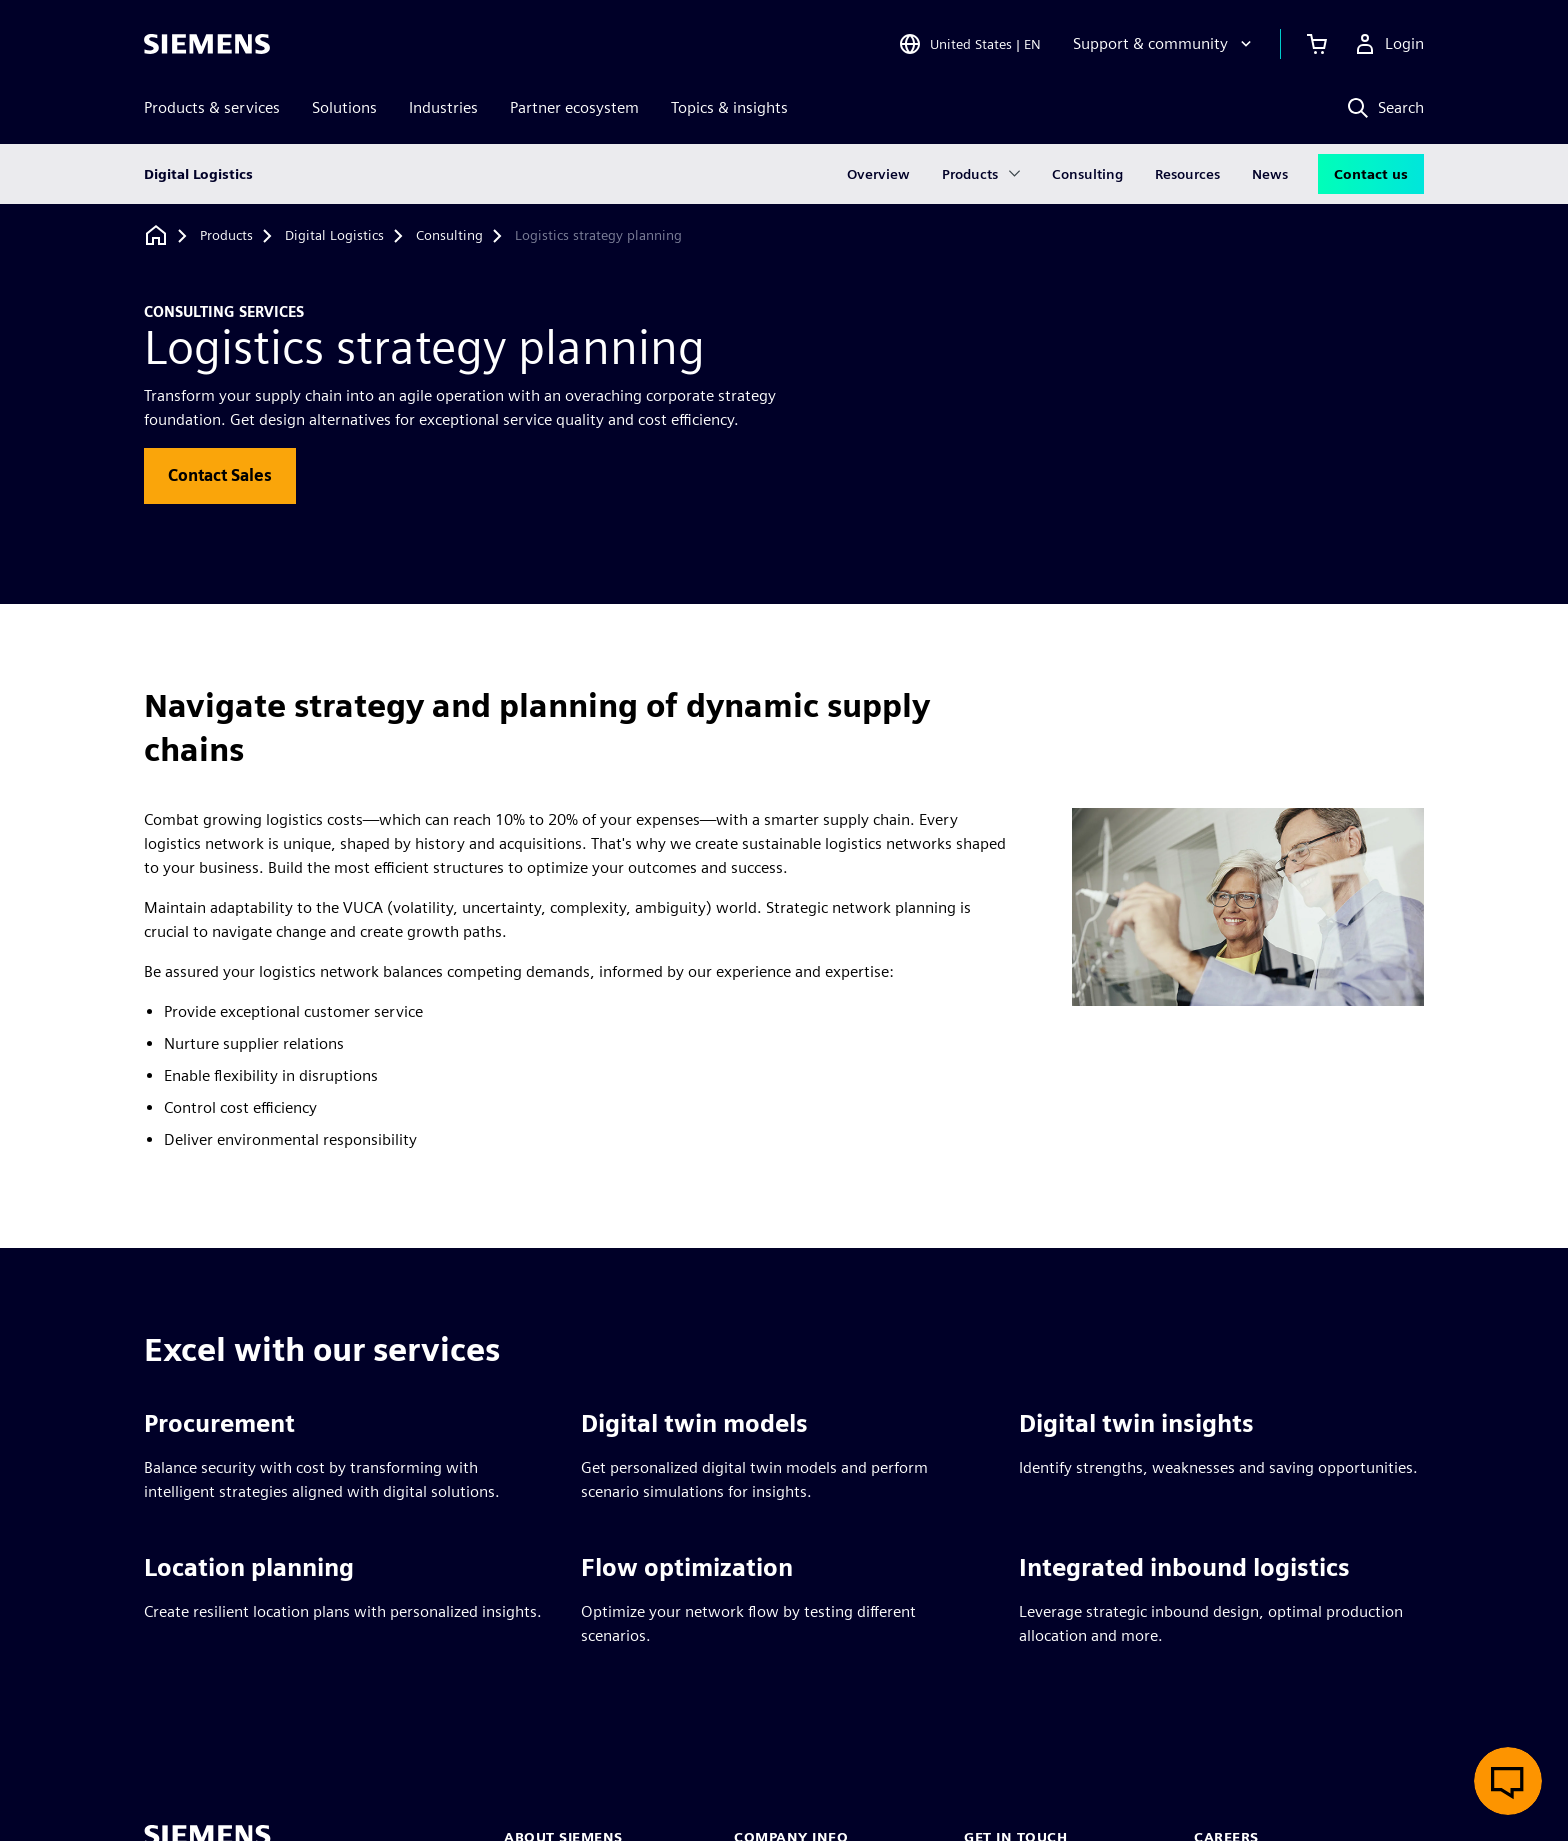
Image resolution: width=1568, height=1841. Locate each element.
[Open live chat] (1508, 1781)
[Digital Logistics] (334, 236)
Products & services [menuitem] (212, 107)
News (1270, 174)
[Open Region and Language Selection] (969, 44)
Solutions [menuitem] (344, 107)
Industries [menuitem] (443, 107)
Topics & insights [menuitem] (729, 107)
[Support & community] (1164, 44)
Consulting (1087, 174)
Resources (1187, 174)
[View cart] (1317, 44)
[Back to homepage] (156, 235)
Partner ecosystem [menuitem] (574, 107)
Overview (878, 174)
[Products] (226, 236)
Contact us (1371, 174)
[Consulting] (449, 236)
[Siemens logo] (207, 44)
